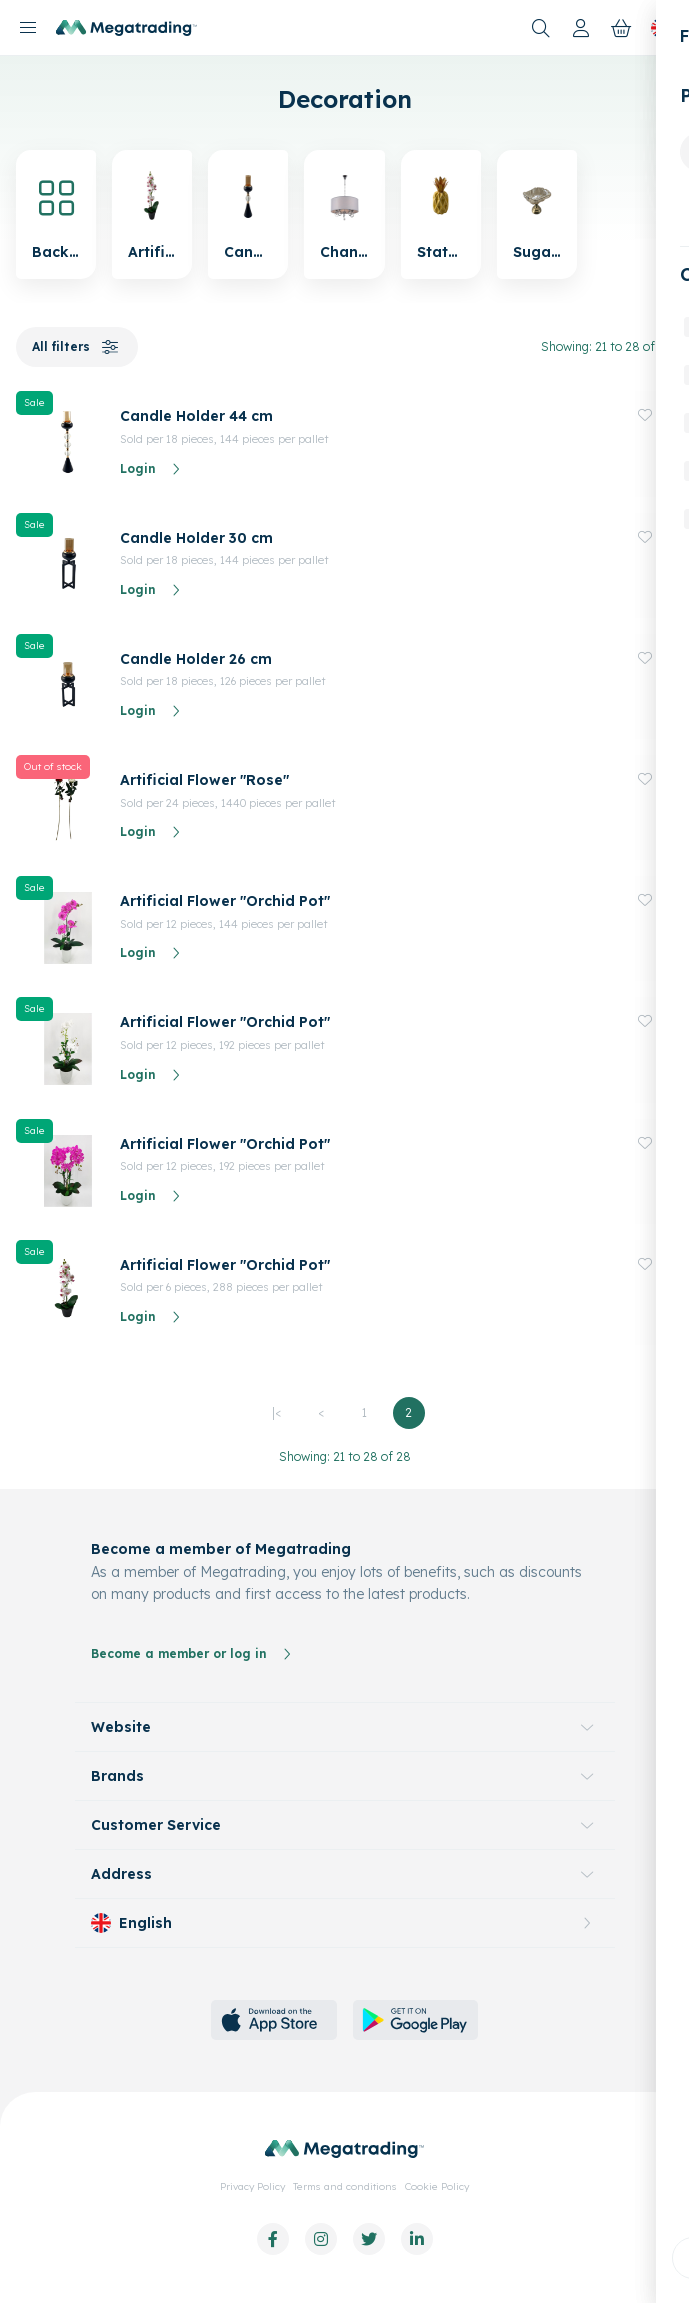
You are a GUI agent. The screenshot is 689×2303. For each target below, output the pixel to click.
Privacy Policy (252, 2186)
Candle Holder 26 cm (196, 659)
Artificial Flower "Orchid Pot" (225, 901)
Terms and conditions (345, 2186)
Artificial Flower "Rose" (204, 780)
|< (276, 1412)
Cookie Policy (437, 2186)
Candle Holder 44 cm (196, 416)
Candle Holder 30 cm (196, 538)
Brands (117, 1776)
